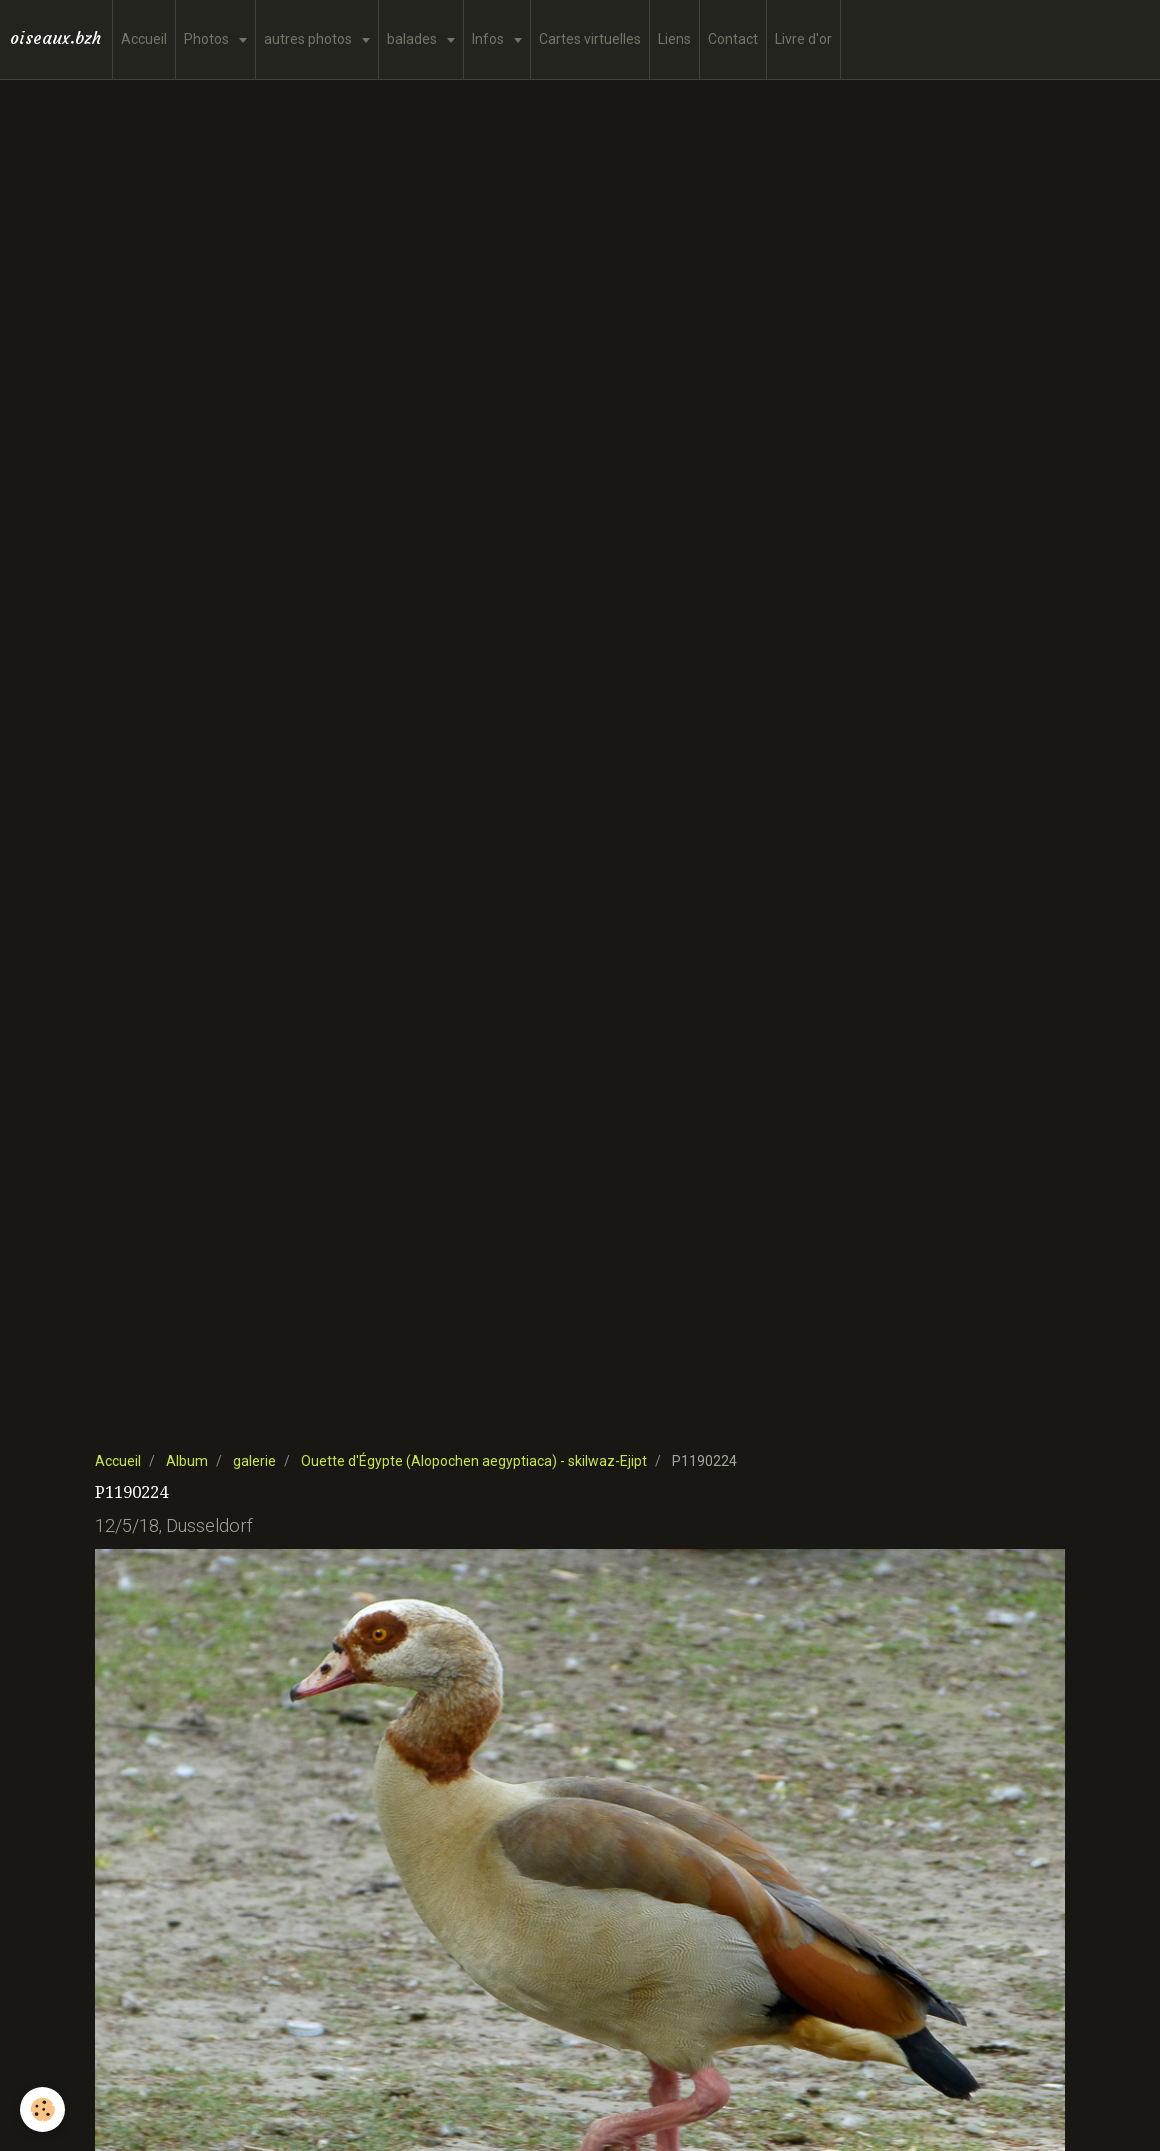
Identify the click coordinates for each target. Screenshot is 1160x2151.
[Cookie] (42, 2109)
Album (187, 1461)
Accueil (144, 39)
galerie (254, 1461)
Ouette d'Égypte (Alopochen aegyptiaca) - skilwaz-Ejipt (474, 1461)
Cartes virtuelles (590, 39)
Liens (674, 39)
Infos (489, 39)
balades (413, 39)
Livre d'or (803, 39)
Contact (733, 39)
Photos (208, 39)
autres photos (309, 39)
